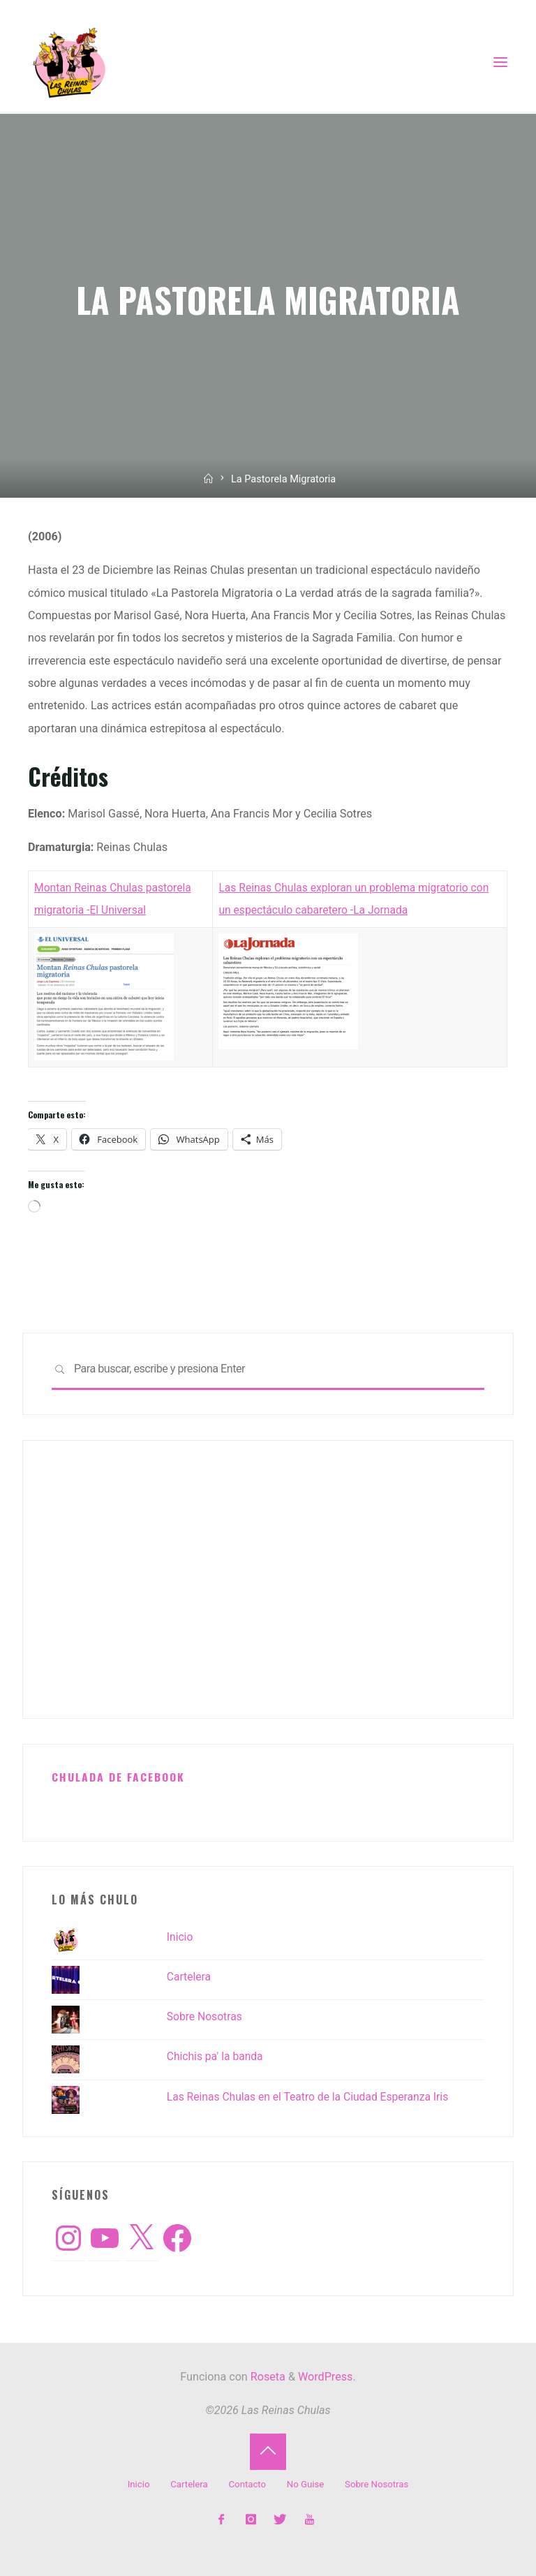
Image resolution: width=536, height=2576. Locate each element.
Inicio (180, 1937)
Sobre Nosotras (206, 2016)
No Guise (306, 2484)
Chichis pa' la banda (216, 2056)
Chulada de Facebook (119, 1776)
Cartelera (189, 1976)
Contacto (247, 2484)
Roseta (266, 2376)
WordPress (325, 2376)
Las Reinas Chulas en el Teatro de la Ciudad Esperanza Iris (312, 2096)
